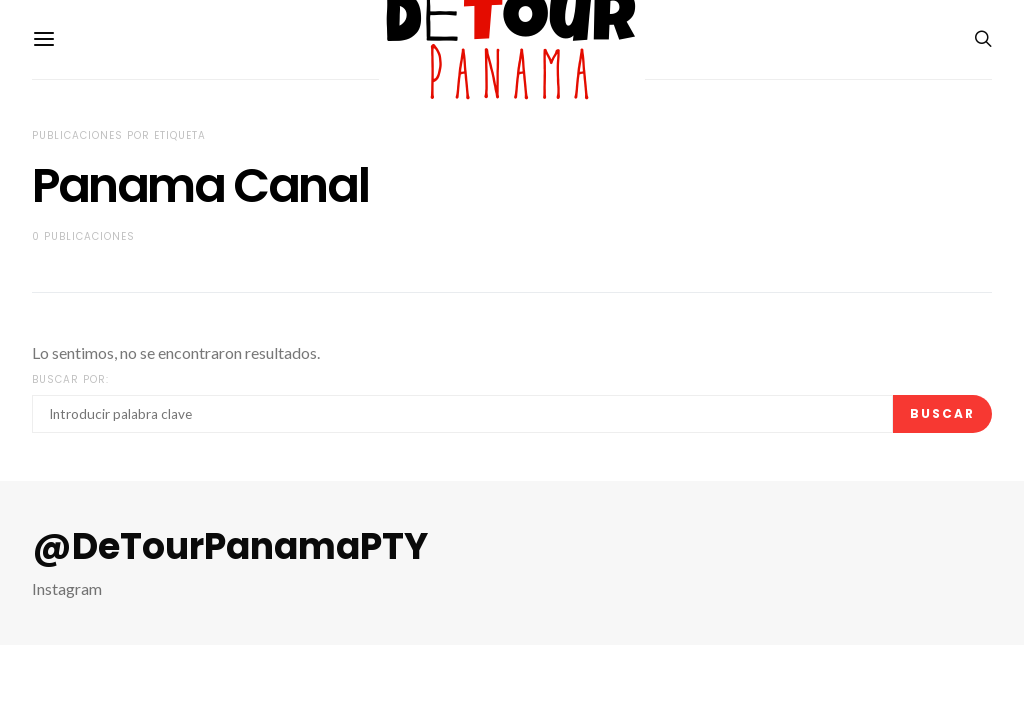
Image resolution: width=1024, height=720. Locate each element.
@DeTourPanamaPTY (230, 547)
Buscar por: (70, 379)
